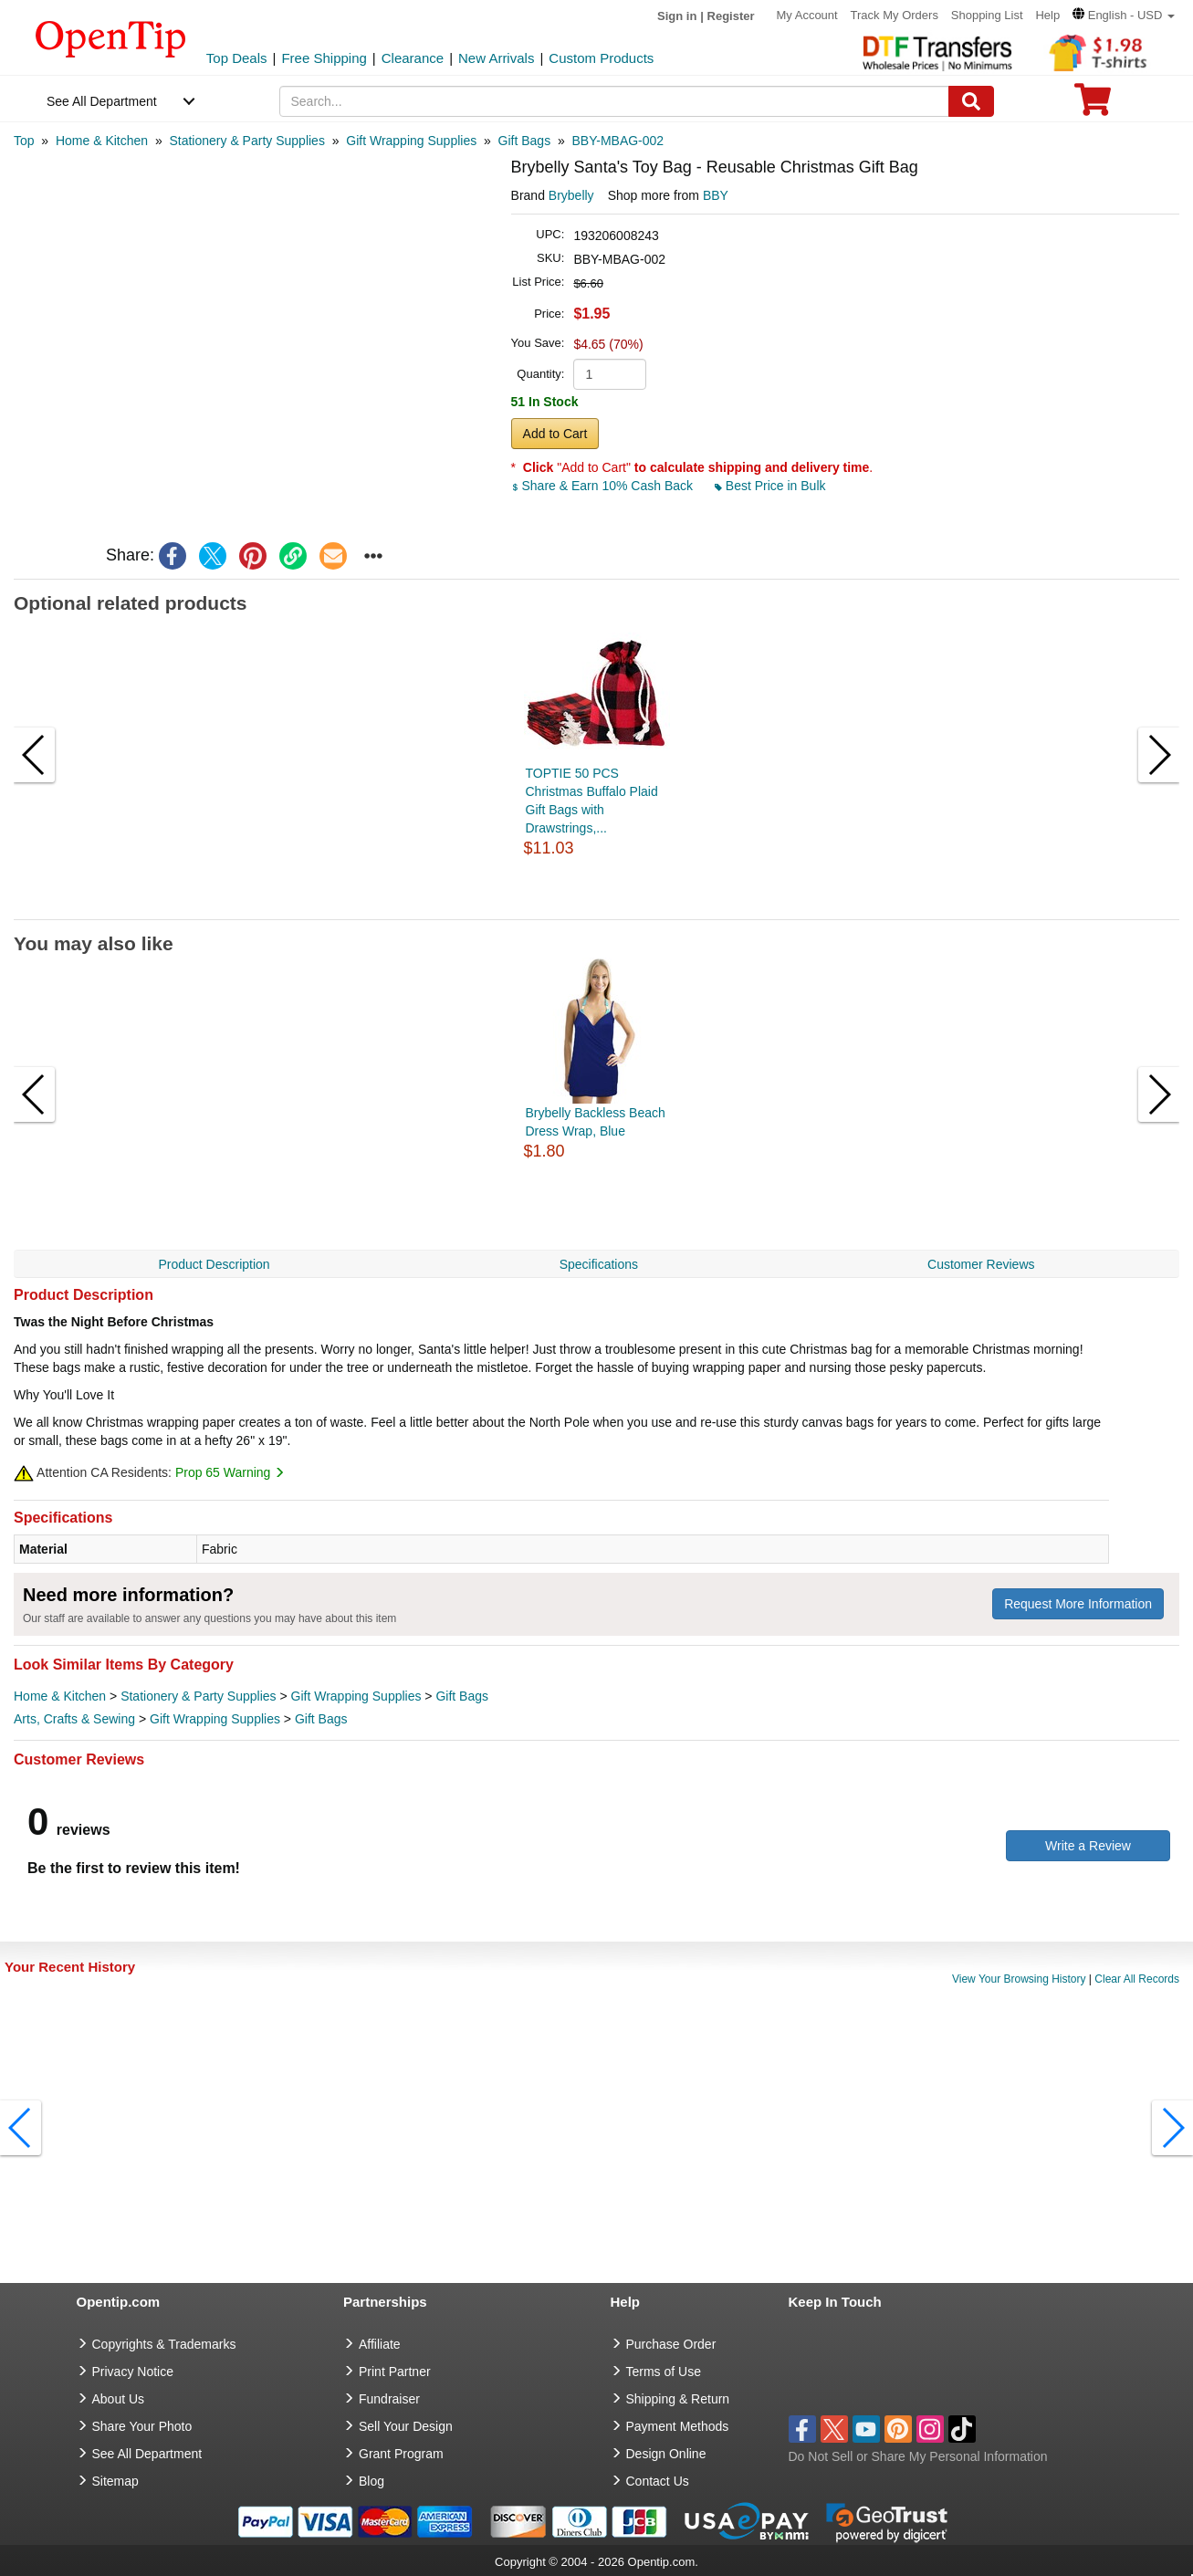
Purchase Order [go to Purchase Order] (671, 2344)
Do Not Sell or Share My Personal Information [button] (918, 2456)
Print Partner (395, 2371)
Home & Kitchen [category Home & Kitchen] (60, 1696)
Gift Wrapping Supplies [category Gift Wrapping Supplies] (356, 1696)
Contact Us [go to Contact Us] (657, 2481)
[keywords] (614, 101)
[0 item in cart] (1092, 105)
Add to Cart (555, 433)
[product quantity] (609, 374)
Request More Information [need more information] (1078, 1604)
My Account (806, 15)
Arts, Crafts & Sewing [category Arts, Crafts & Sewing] (74, 1719)
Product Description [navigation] (213, 1264)
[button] (1124, 15)
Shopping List (987, 15)
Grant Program (401, 2453)
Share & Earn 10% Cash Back (603, 485)
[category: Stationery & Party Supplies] (246, 140)
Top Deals (236, 58)
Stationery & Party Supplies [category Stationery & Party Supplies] (198, 1696)
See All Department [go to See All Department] (147, 2453)
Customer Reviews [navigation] (980, 1264)
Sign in (676, 16)
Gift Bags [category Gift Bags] (461, 1696)
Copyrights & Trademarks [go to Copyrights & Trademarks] (164, 2344)
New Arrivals (496, 58)
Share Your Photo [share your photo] (142, 2426)
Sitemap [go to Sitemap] (115, 2481)
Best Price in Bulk (770, 485)
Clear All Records (1136, 1979)
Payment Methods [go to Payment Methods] (677, 2426)
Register (731, 16)
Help (1047, 15)
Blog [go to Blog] (371, 2481)
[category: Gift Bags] (524, 140)
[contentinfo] (111, 37)
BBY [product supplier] (715, 195)
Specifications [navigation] (599, 1264)
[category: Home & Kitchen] (102, 140)
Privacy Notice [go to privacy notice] (132, 2371)
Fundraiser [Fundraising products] (389, 2399)
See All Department (102, 101)
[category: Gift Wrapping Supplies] (411, 140)
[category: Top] (24, 140)
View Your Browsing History (1019, 1979)
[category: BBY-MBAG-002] (618, 140)
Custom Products (601, 58)
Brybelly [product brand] (571, 195)
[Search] (971, 101)
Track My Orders (894, 15)
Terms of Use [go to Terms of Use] (663, 2371)
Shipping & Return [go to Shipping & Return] (678, 2399)
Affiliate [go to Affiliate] (380, 2344)
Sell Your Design (406, 2426)
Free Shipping (323, 58)
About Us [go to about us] (118, 2399)
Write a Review (1088, 1845)
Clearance (413, 58)
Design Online (666, 2453)
